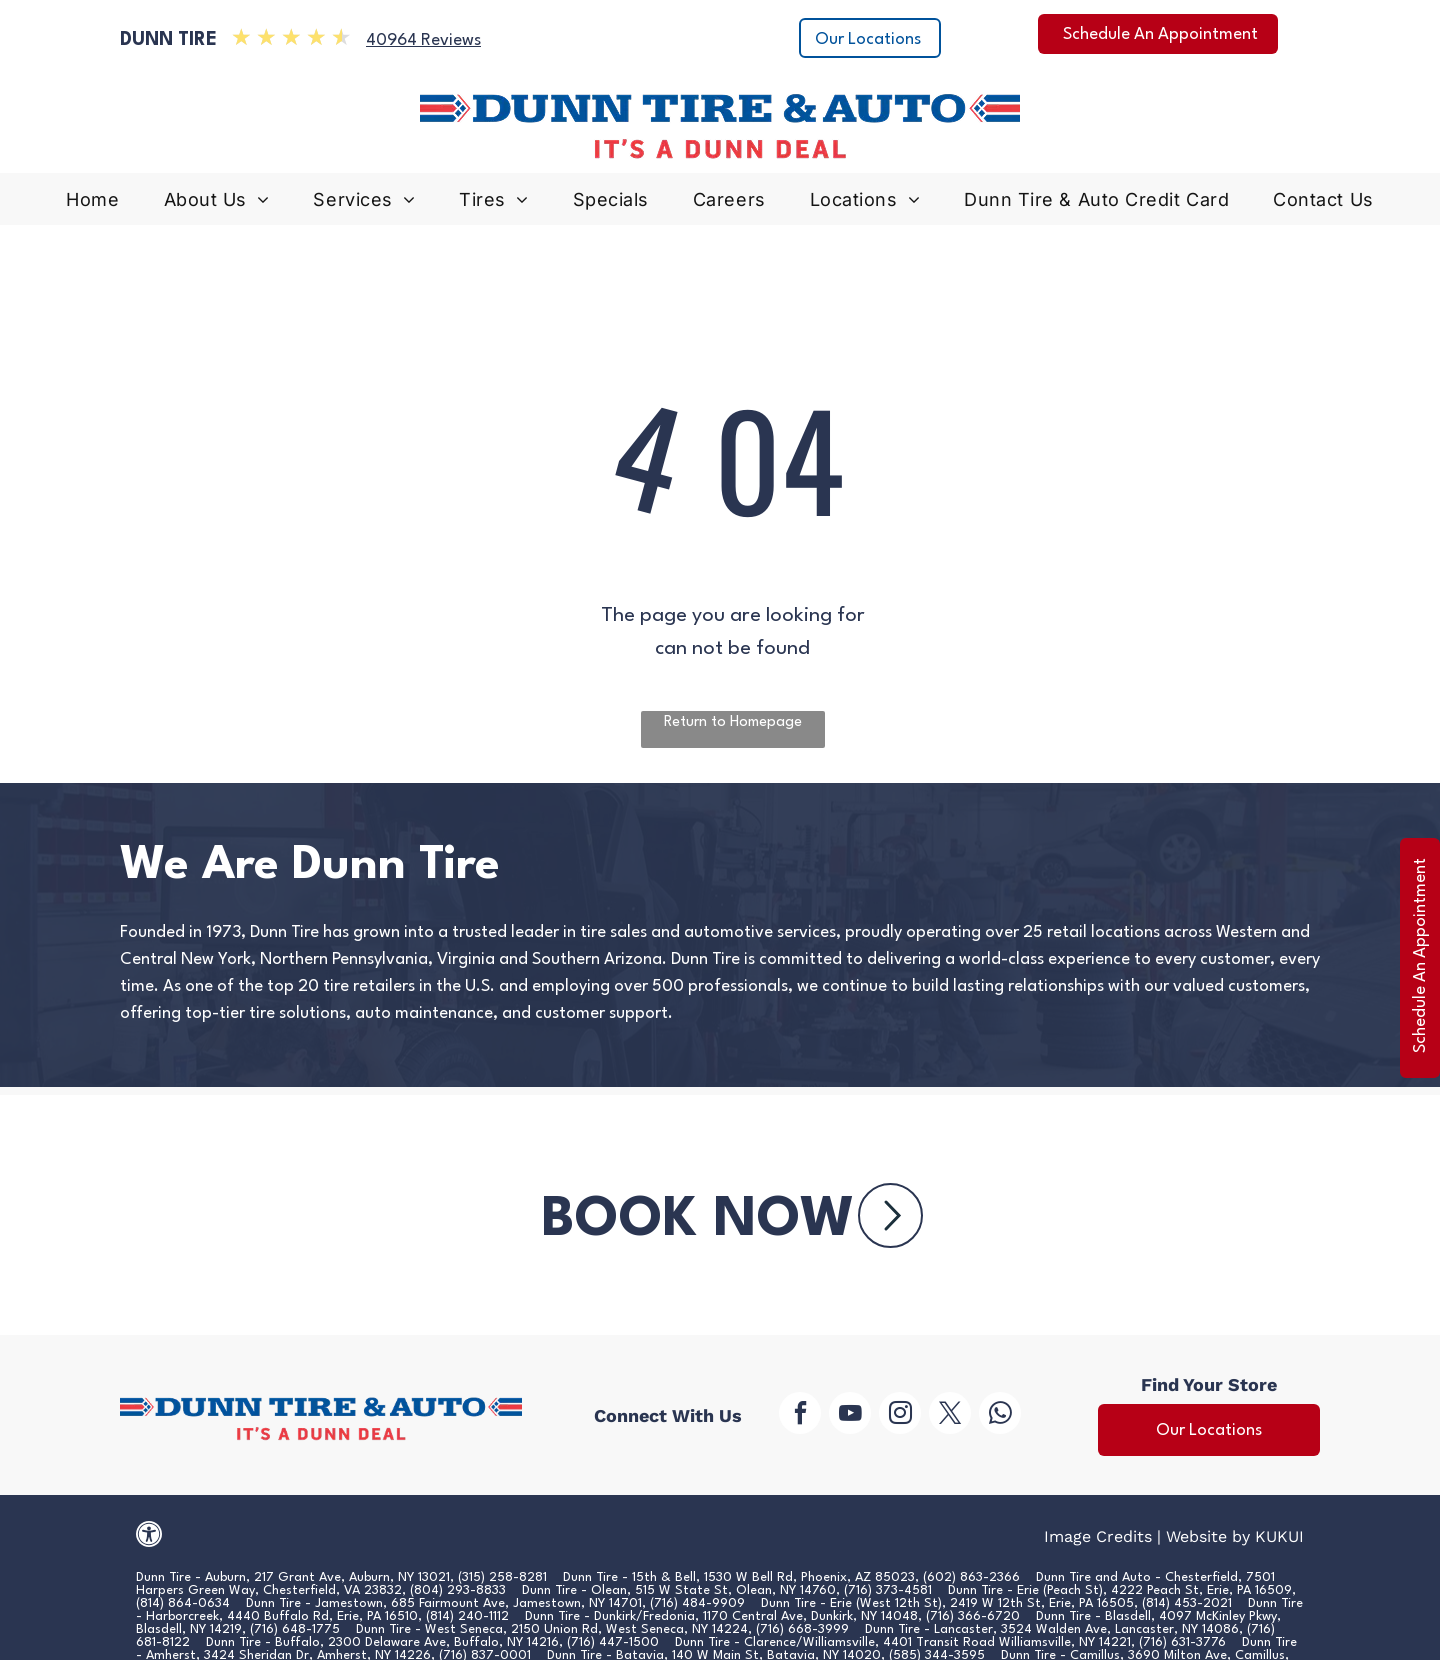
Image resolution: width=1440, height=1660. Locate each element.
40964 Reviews (423, 40)
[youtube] (850, 1415)
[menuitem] (92, 204)
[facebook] (800, 1415)
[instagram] (900, 1415)
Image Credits (1098, 1536)
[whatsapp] (1000, 1415)
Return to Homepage (733, 722)
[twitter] (950, 1415)
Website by (1208, 1536)
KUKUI (1279, 1536)
